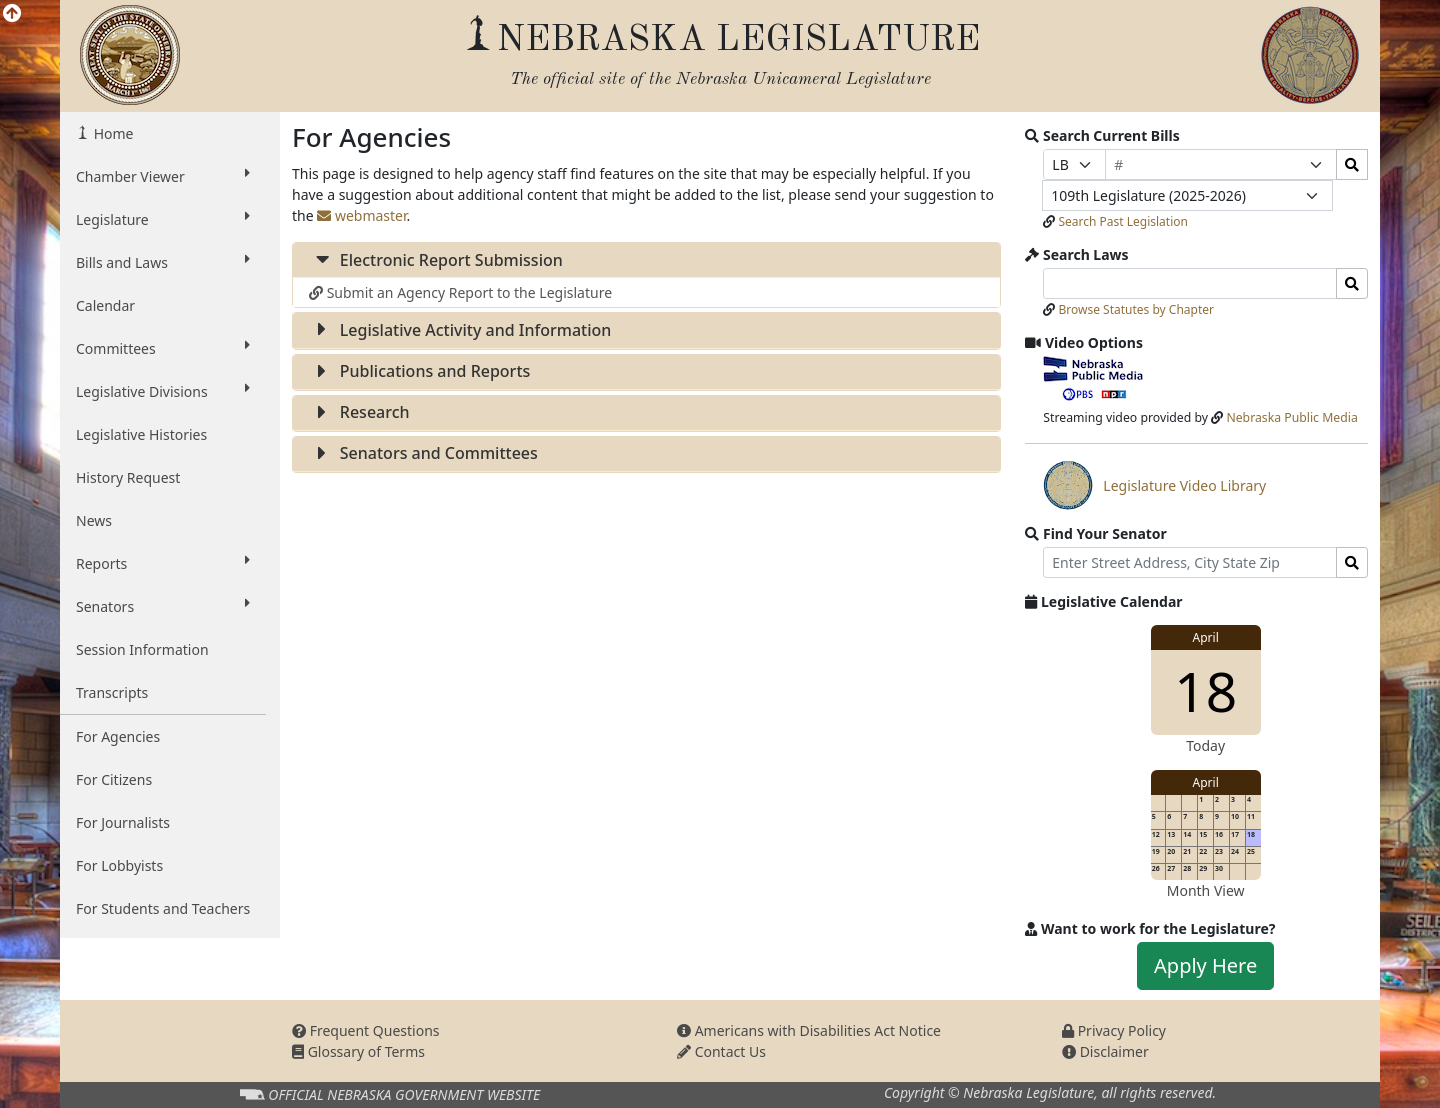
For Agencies (118, 736)
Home (111, 133)
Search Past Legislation (1123, 221)
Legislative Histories (141, 434)
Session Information (142, 649)
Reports (163, 563)
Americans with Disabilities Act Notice (809, 1030)
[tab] (646, 260)
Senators (163, 606)
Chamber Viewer (163, 176)
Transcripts (112, 692)
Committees (163, 348)
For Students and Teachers (163, 908)
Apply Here (1205, 965)
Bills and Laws (163, 262)
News (94, 520)
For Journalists (123, 822)
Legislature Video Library (1154, 485)
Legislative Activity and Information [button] (460, 330)
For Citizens (114, 779)
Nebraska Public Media (1291, 417)
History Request (128, 477)
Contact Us (721, 1051)
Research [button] (359, 412)
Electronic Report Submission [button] (436, 260)
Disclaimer (1105, 1051)
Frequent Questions (366, 1030)
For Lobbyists (119, 865)
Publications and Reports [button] (419, 371)
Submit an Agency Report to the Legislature (460, 292)
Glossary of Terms (358, 1051)
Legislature (163, 219)
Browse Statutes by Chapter (1136, 309)
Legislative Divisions (163, 391)
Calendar (105, 305)
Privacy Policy (1114, 1030)
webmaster (361, 215)
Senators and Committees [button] (423, 453)
